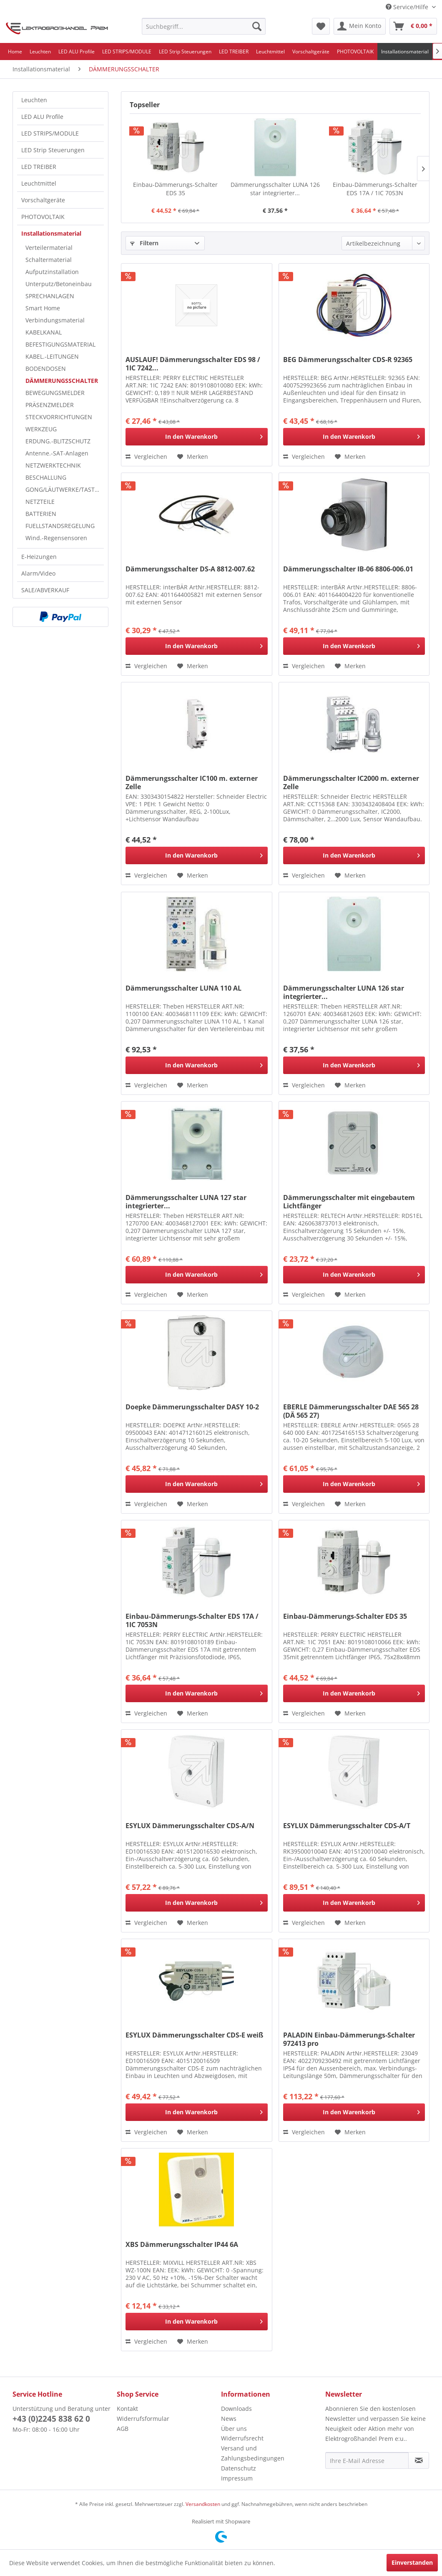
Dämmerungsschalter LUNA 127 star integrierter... (186, 1201)
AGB (122, 2429)
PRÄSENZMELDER (49, 405)
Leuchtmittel (38, 183)
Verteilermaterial (49, 248)
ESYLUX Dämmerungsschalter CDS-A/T (346, 1825)
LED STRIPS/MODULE (50, 133)
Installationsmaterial (51, 233)
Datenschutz (238, 2468)
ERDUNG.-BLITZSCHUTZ (57, 441)
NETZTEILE (40, 502)
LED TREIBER (38, 167)
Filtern (144, 243)
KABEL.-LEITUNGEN (52, 356)
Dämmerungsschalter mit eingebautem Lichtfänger (349, 1201)
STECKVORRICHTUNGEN (58, 417)
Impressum (237, 2478)
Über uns (234, 2429)
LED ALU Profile (42, 117)
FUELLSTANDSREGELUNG (60, 526)
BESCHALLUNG (45, 477)
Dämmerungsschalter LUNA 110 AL (183, 988)
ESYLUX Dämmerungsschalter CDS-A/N (190, 1825)
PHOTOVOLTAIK (43, 217)
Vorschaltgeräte (43, 200)
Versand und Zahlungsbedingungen (252, 2453)
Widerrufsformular (143, 2419)
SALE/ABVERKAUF (45, 590)
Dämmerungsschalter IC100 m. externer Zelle (192, 782)
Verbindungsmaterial (55, 320)
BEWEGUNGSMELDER (55, 393)
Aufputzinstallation (52, 272)
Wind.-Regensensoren (56, 538)
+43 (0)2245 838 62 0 (51, 2418)
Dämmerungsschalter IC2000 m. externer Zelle (351, 782)
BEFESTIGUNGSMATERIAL (60, 344)
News (228, 2419)
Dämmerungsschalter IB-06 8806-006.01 (348, 569)
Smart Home (42, 308)
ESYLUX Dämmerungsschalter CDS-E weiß (194, 2035)
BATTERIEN (40, 514)
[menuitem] (204, 26)
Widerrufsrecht (242, 2438)
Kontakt (127, 2408)
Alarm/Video (38, 573)
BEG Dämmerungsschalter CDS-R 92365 (347, 359)
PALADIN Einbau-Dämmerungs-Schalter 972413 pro (349, 2039)
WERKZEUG (41, 429)
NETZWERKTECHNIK (53, 465)
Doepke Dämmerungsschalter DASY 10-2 (192, 1407)
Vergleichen (146, 456)
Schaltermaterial (48, 260)
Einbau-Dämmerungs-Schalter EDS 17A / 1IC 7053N (375, 189)
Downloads (236, 2408)
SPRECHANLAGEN (49, 296)
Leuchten (34, 100)
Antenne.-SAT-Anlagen (56, 453)
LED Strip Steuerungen (53, 150)
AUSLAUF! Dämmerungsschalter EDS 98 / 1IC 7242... (193, 363)
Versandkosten (203, 2504)
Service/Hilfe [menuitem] (408, 7)
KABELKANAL (43, 332)
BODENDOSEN (45, 368)
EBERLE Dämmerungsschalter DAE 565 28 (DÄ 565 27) (351, 1411)
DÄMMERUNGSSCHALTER (61, 381)
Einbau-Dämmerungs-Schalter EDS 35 (175, 189)
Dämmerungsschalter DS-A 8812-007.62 (190, 569)
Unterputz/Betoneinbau (58, 284)
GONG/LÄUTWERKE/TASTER (63, 489)
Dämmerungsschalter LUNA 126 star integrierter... (275, 189)
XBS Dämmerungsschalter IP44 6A (182, 2244)
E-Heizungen (39, 557)
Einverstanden (412, 2562)
